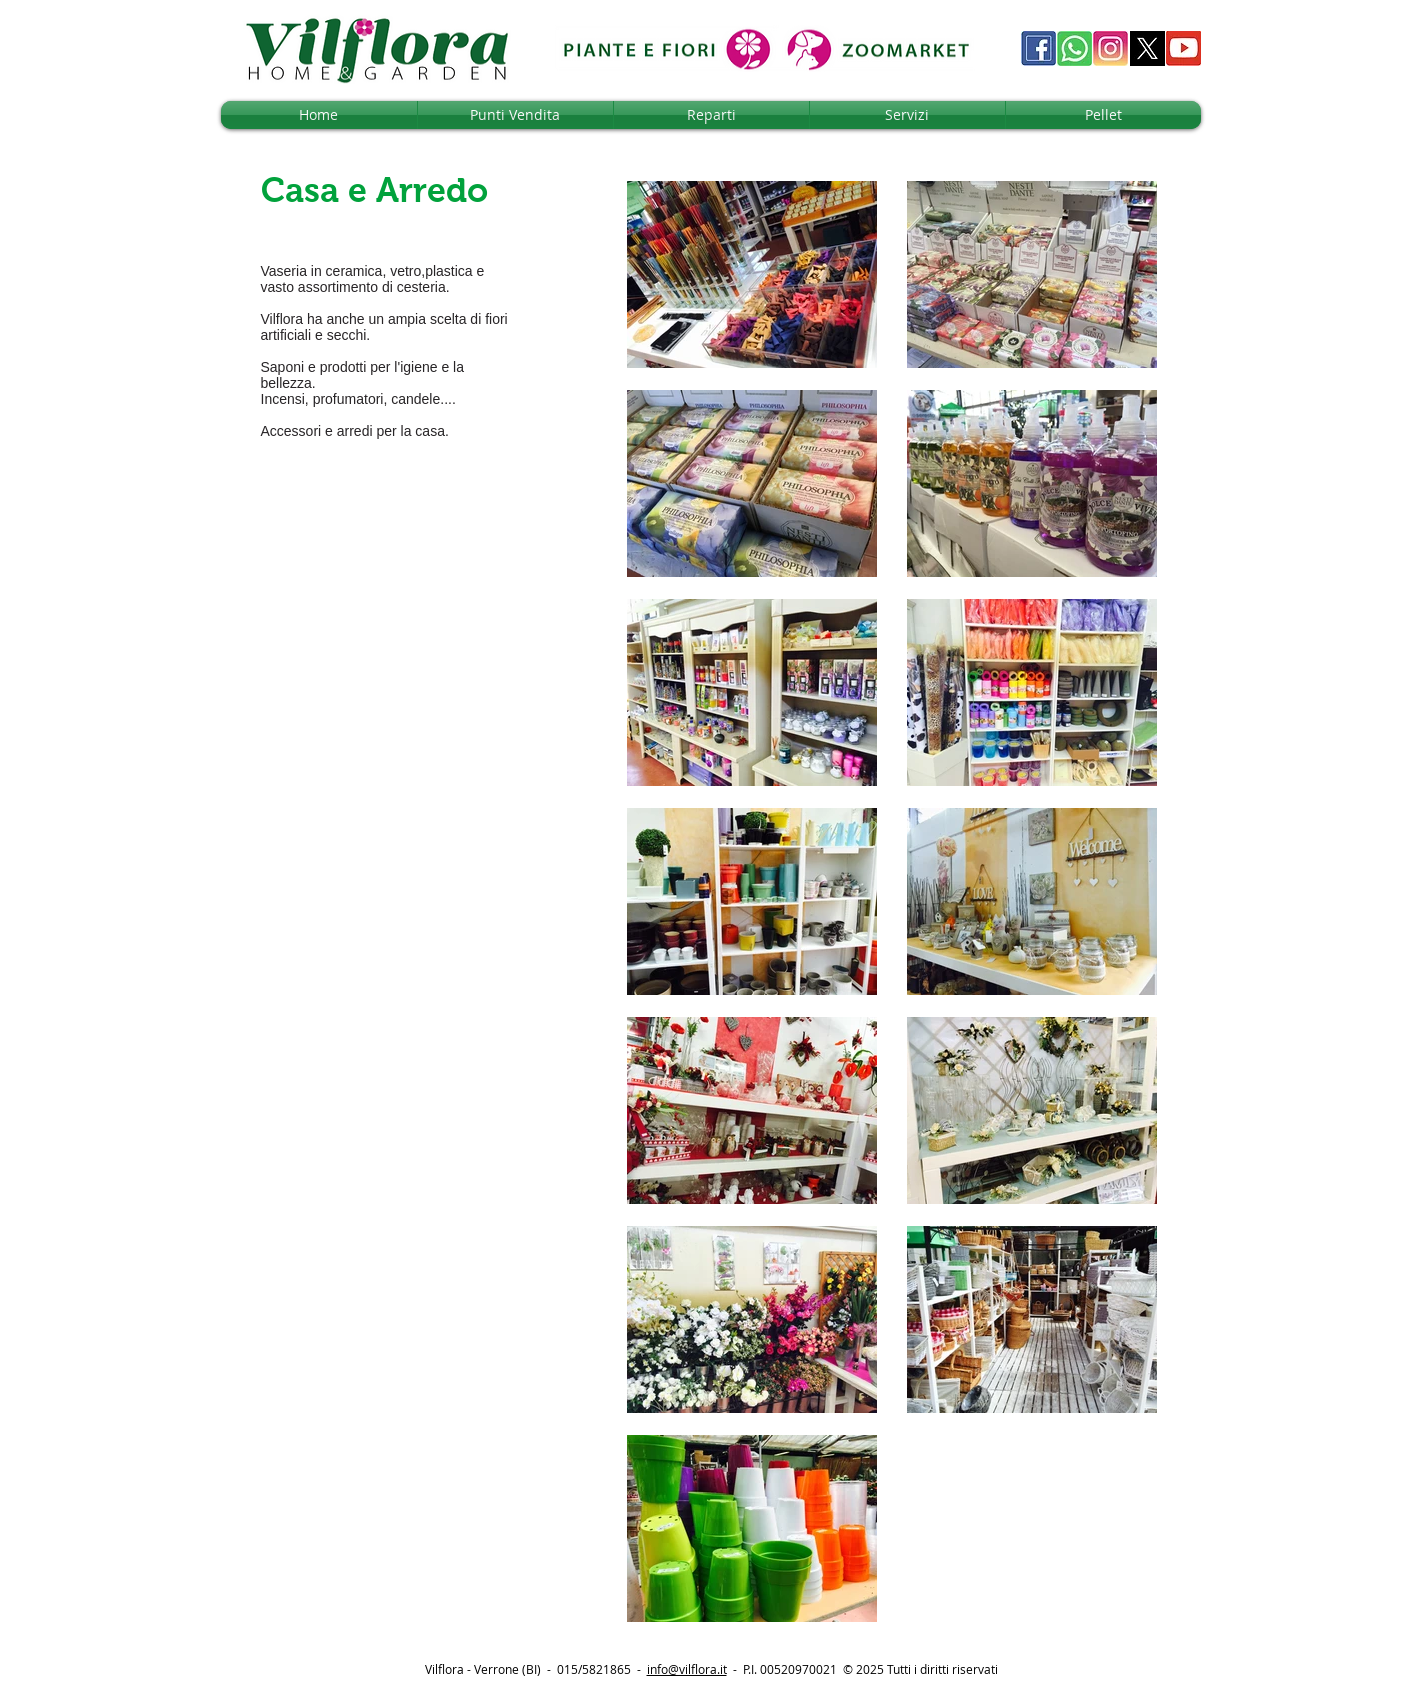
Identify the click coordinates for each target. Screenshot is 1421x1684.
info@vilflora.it (687, 1669)
